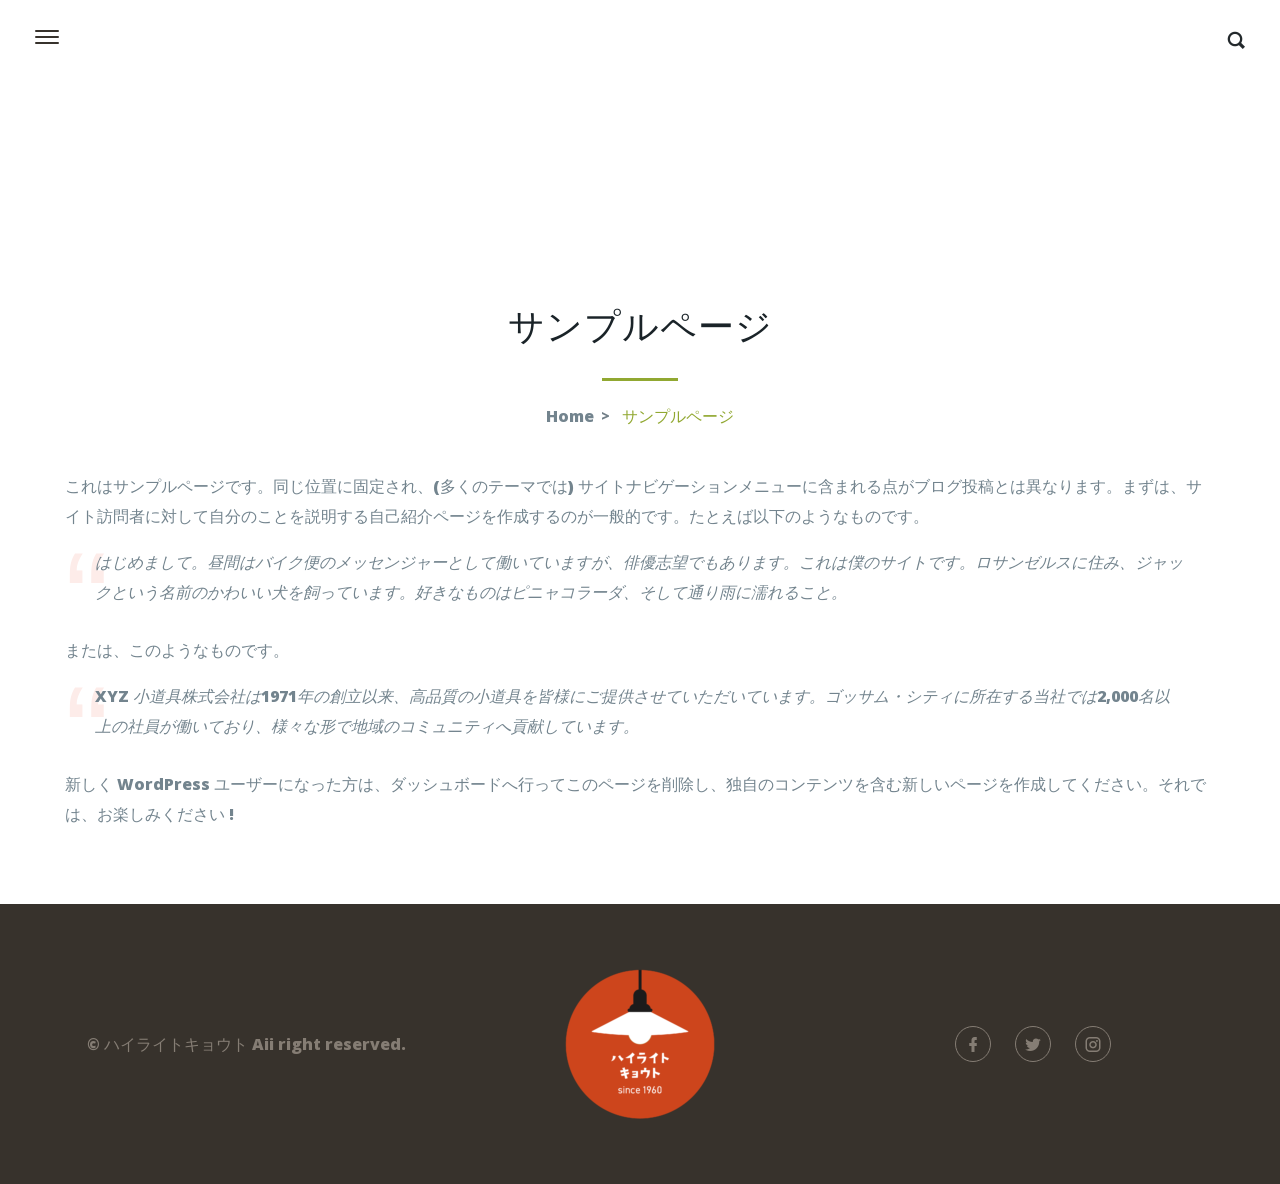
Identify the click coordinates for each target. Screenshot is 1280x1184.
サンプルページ (678, 416)
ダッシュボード (446, 784)
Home (570, 416)
